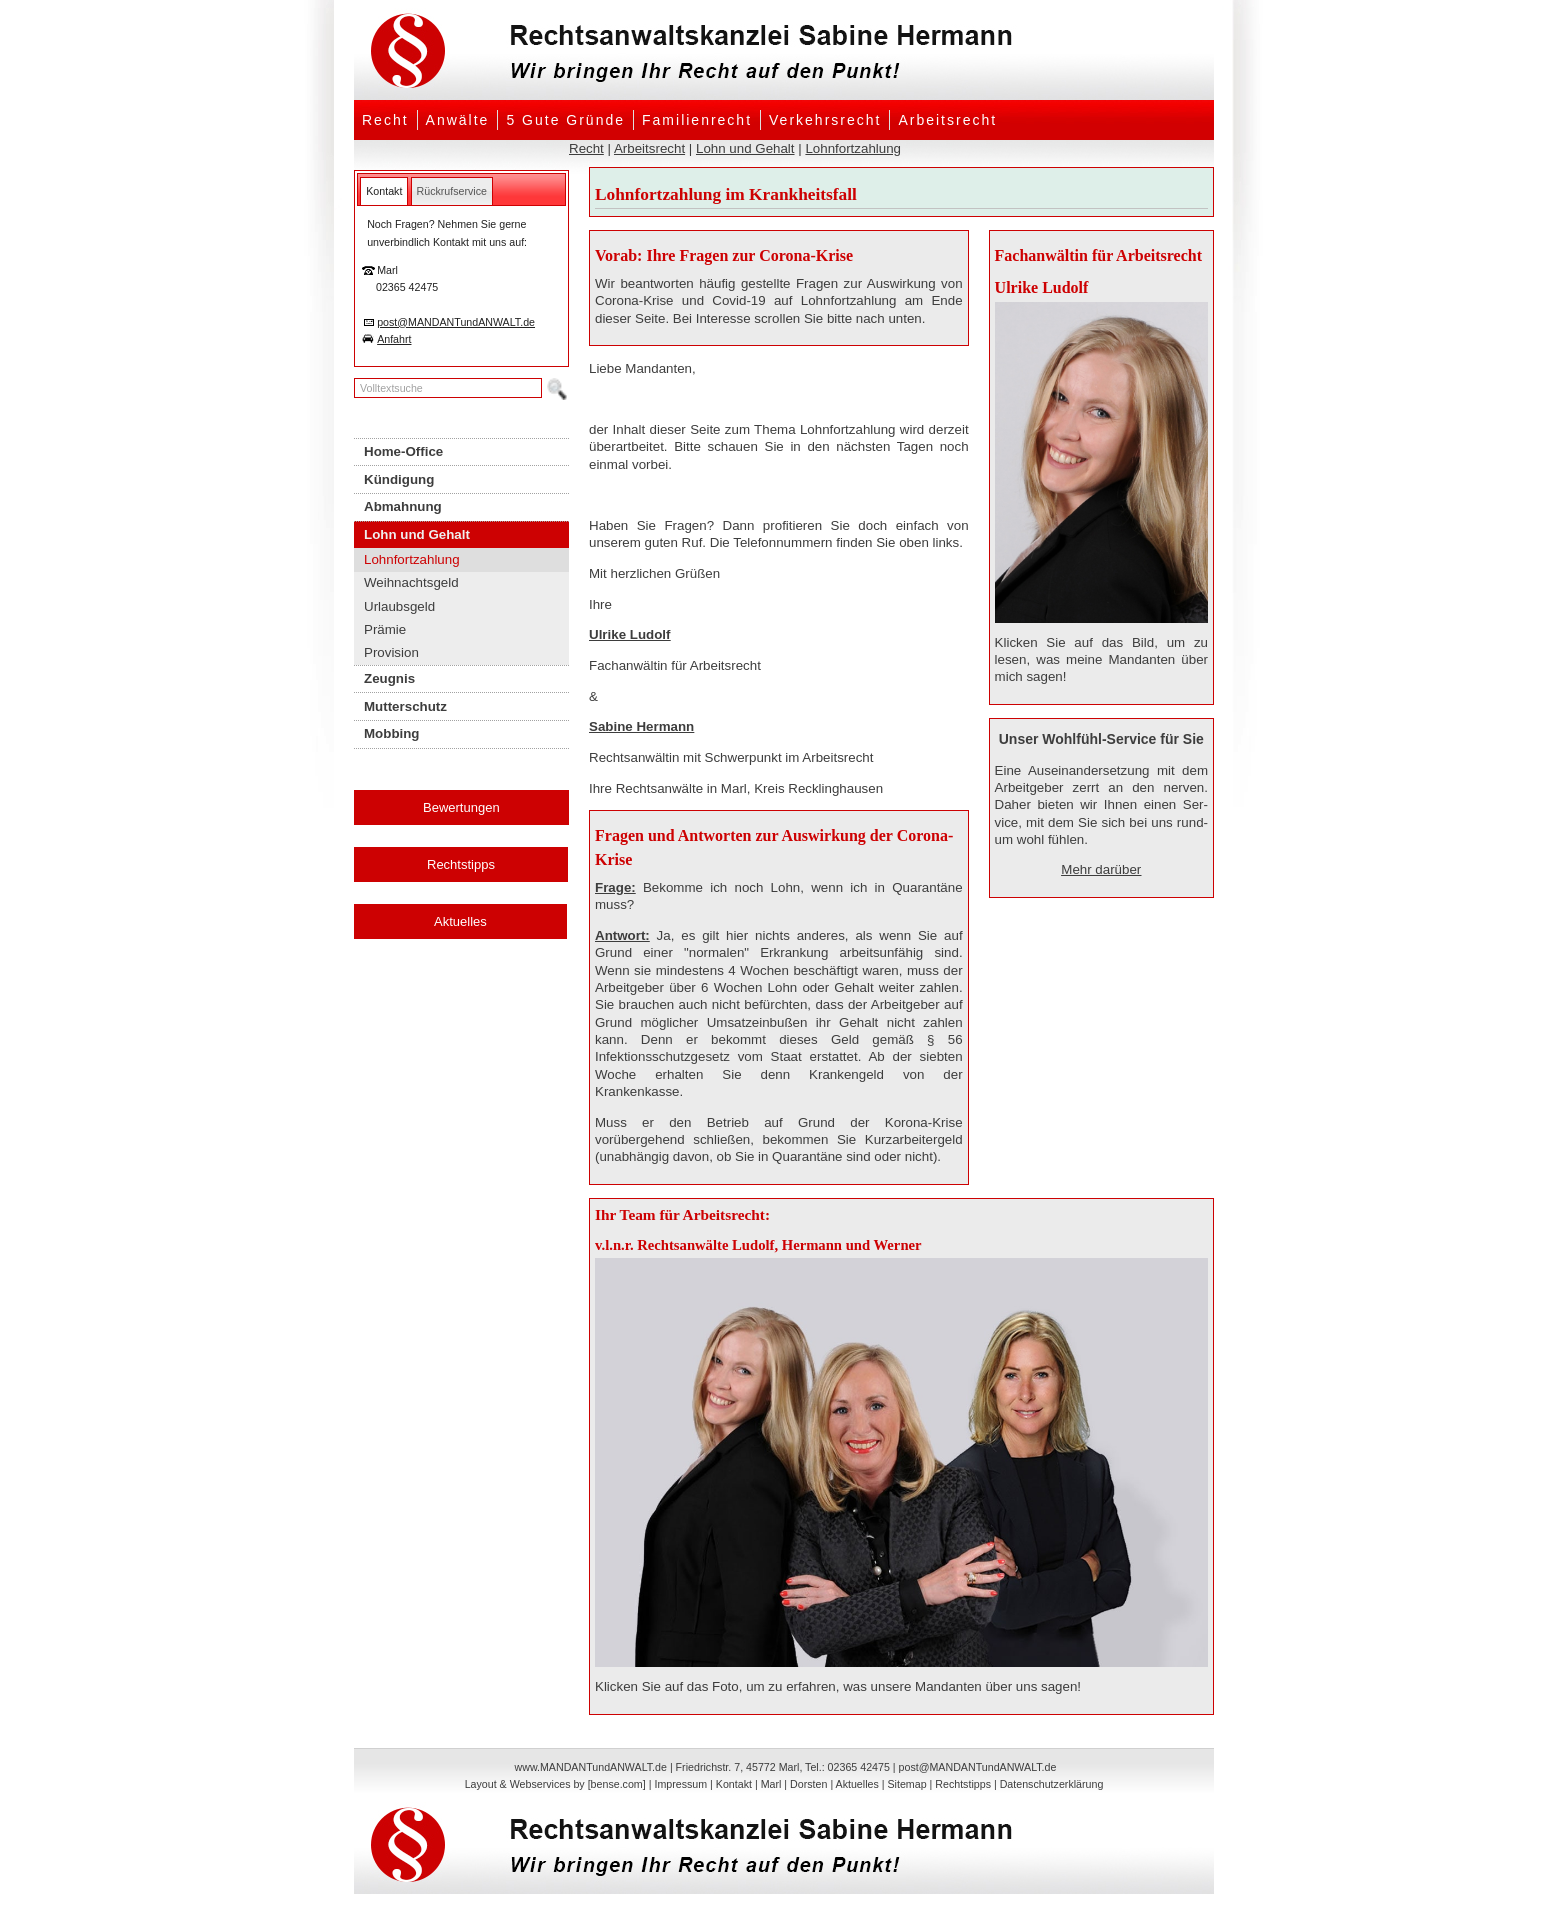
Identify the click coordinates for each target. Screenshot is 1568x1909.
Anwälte (458, 120)
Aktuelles (460, 921)
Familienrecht (697, 120)
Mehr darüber (1101, 869)
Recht (385, 120)
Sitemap (906, 1784)
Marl (771, 1784)
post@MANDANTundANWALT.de (456, 322)
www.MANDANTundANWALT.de (591, 1767)
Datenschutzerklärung (1052, 1784)
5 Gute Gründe (565, 120)
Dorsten (808, 1784)
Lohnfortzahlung (853, 148)
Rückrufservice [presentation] (452, 191)
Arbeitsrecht (947, 120)
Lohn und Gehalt (745, 148)
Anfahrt (394, 339)
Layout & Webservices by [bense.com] (555, 1784)
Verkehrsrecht (825, 120)
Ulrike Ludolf (629, 634)
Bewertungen (461, 807)
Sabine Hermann (641, 726)
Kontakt (734, 1784)
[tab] (384, 191)
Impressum (680, 1784)
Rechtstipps (461, 864)
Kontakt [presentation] (384, 191)
